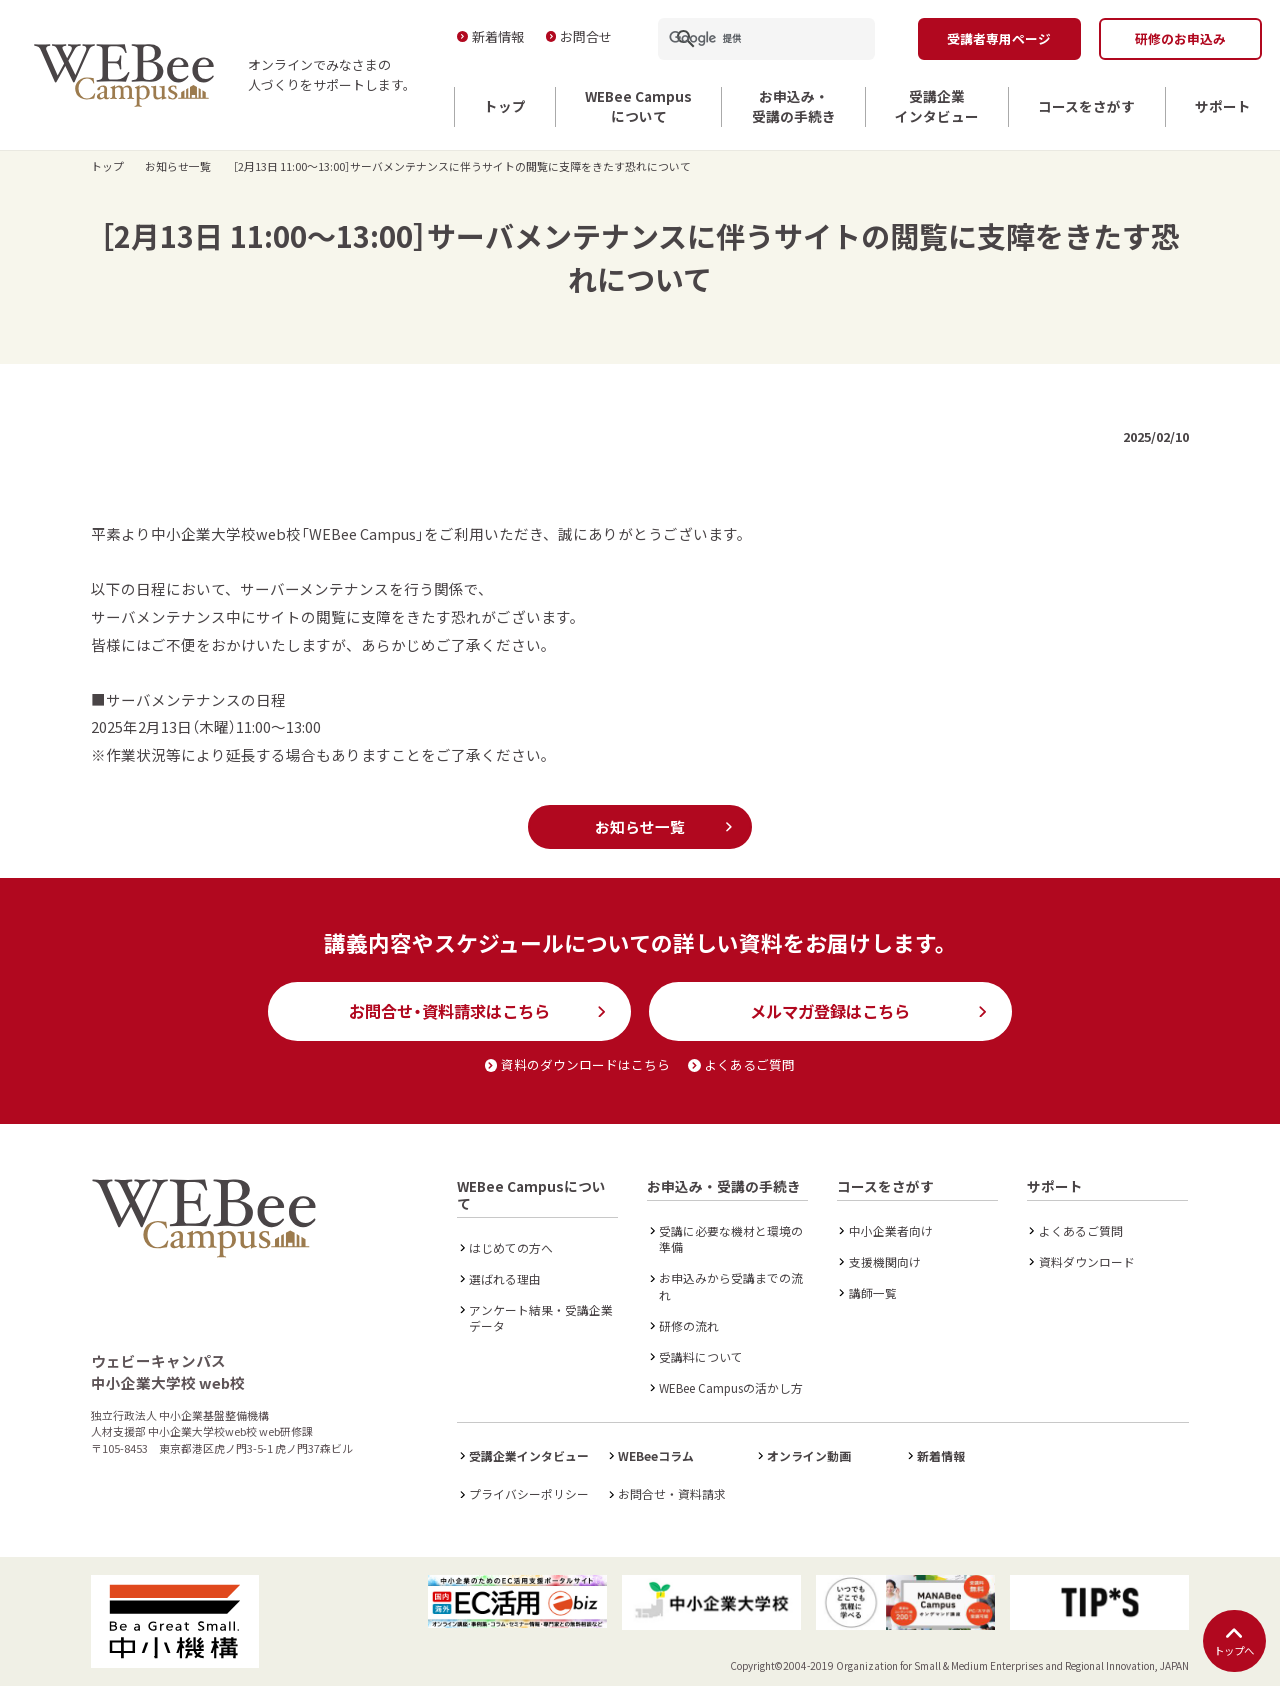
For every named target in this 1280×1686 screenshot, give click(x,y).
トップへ (1234, 1641)
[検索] (743, 39)
